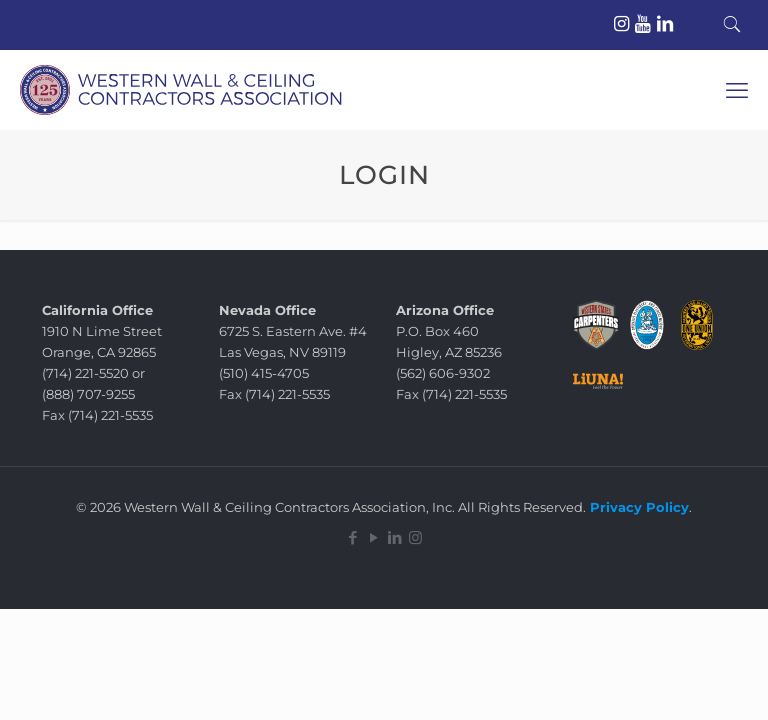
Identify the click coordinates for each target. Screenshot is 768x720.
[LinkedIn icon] (394, 537)
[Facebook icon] (352, 537)
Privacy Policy (637, 507)
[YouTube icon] (373, 537)
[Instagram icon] (415, 537)
